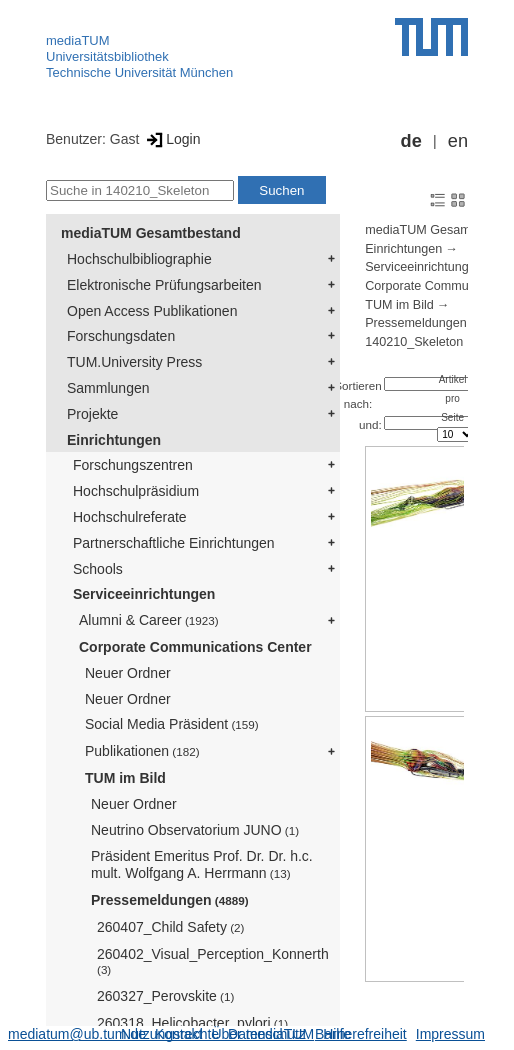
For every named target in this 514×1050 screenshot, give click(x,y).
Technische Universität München (139, 72)
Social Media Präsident (172, 724)
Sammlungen (108, 388)
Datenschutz (267, 1034)
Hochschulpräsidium (136, 491)
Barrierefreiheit (361, 1034)
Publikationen (142, 751)
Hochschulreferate (130, 517)
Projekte (92, 414)
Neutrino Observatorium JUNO (195, 830)
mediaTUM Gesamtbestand (151, 233)
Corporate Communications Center (195, 647)
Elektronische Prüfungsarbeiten (164, 285)
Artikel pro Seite (453, 398)
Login (171, 139)
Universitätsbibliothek (107, 56)
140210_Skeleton (414, 342)
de (411, 141)
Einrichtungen (114, 440)
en (458, 141)
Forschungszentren (133, 465)
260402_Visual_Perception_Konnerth (213, 961)
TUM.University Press (134, 362)
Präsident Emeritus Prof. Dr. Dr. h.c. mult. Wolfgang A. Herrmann (202, 864)
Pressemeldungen (170, 900)
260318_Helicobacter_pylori (192, 1023)
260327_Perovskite (165, 996)
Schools (98, 569)
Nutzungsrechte (170, 1034)
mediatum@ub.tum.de (77, 1034)
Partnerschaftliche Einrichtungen (174, 543)
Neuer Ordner (128, 673)
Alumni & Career (149, 620)
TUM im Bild (125, 778)
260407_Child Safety (170, 927)
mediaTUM (78, 40)
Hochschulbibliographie (139, 259)
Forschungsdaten (121, 336)
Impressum (450, 1034)
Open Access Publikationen (152, 311)
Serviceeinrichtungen (144, 594)
